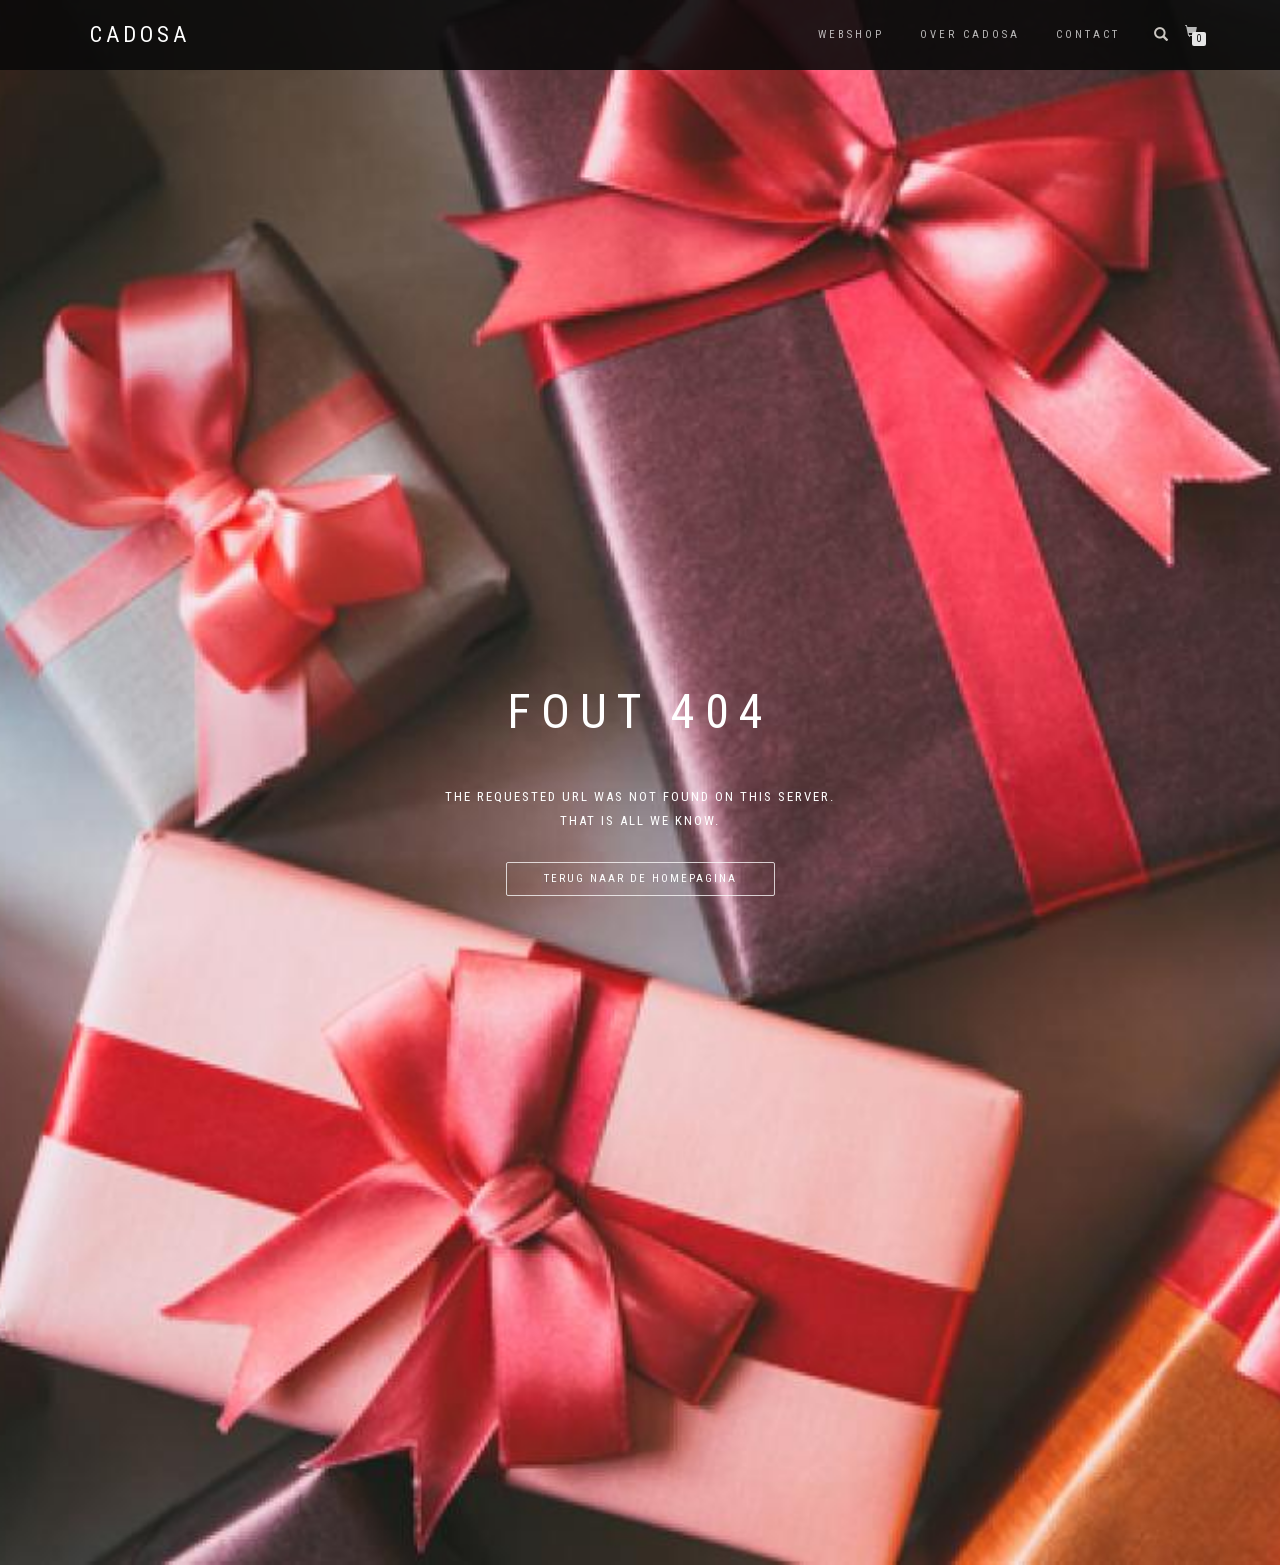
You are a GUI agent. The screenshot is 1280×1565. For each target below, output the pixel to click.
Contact (1088, 34)
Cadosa (140, 35)
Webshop (851, 34)
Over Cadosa (970, 34)
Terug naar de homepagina (640, 878)
